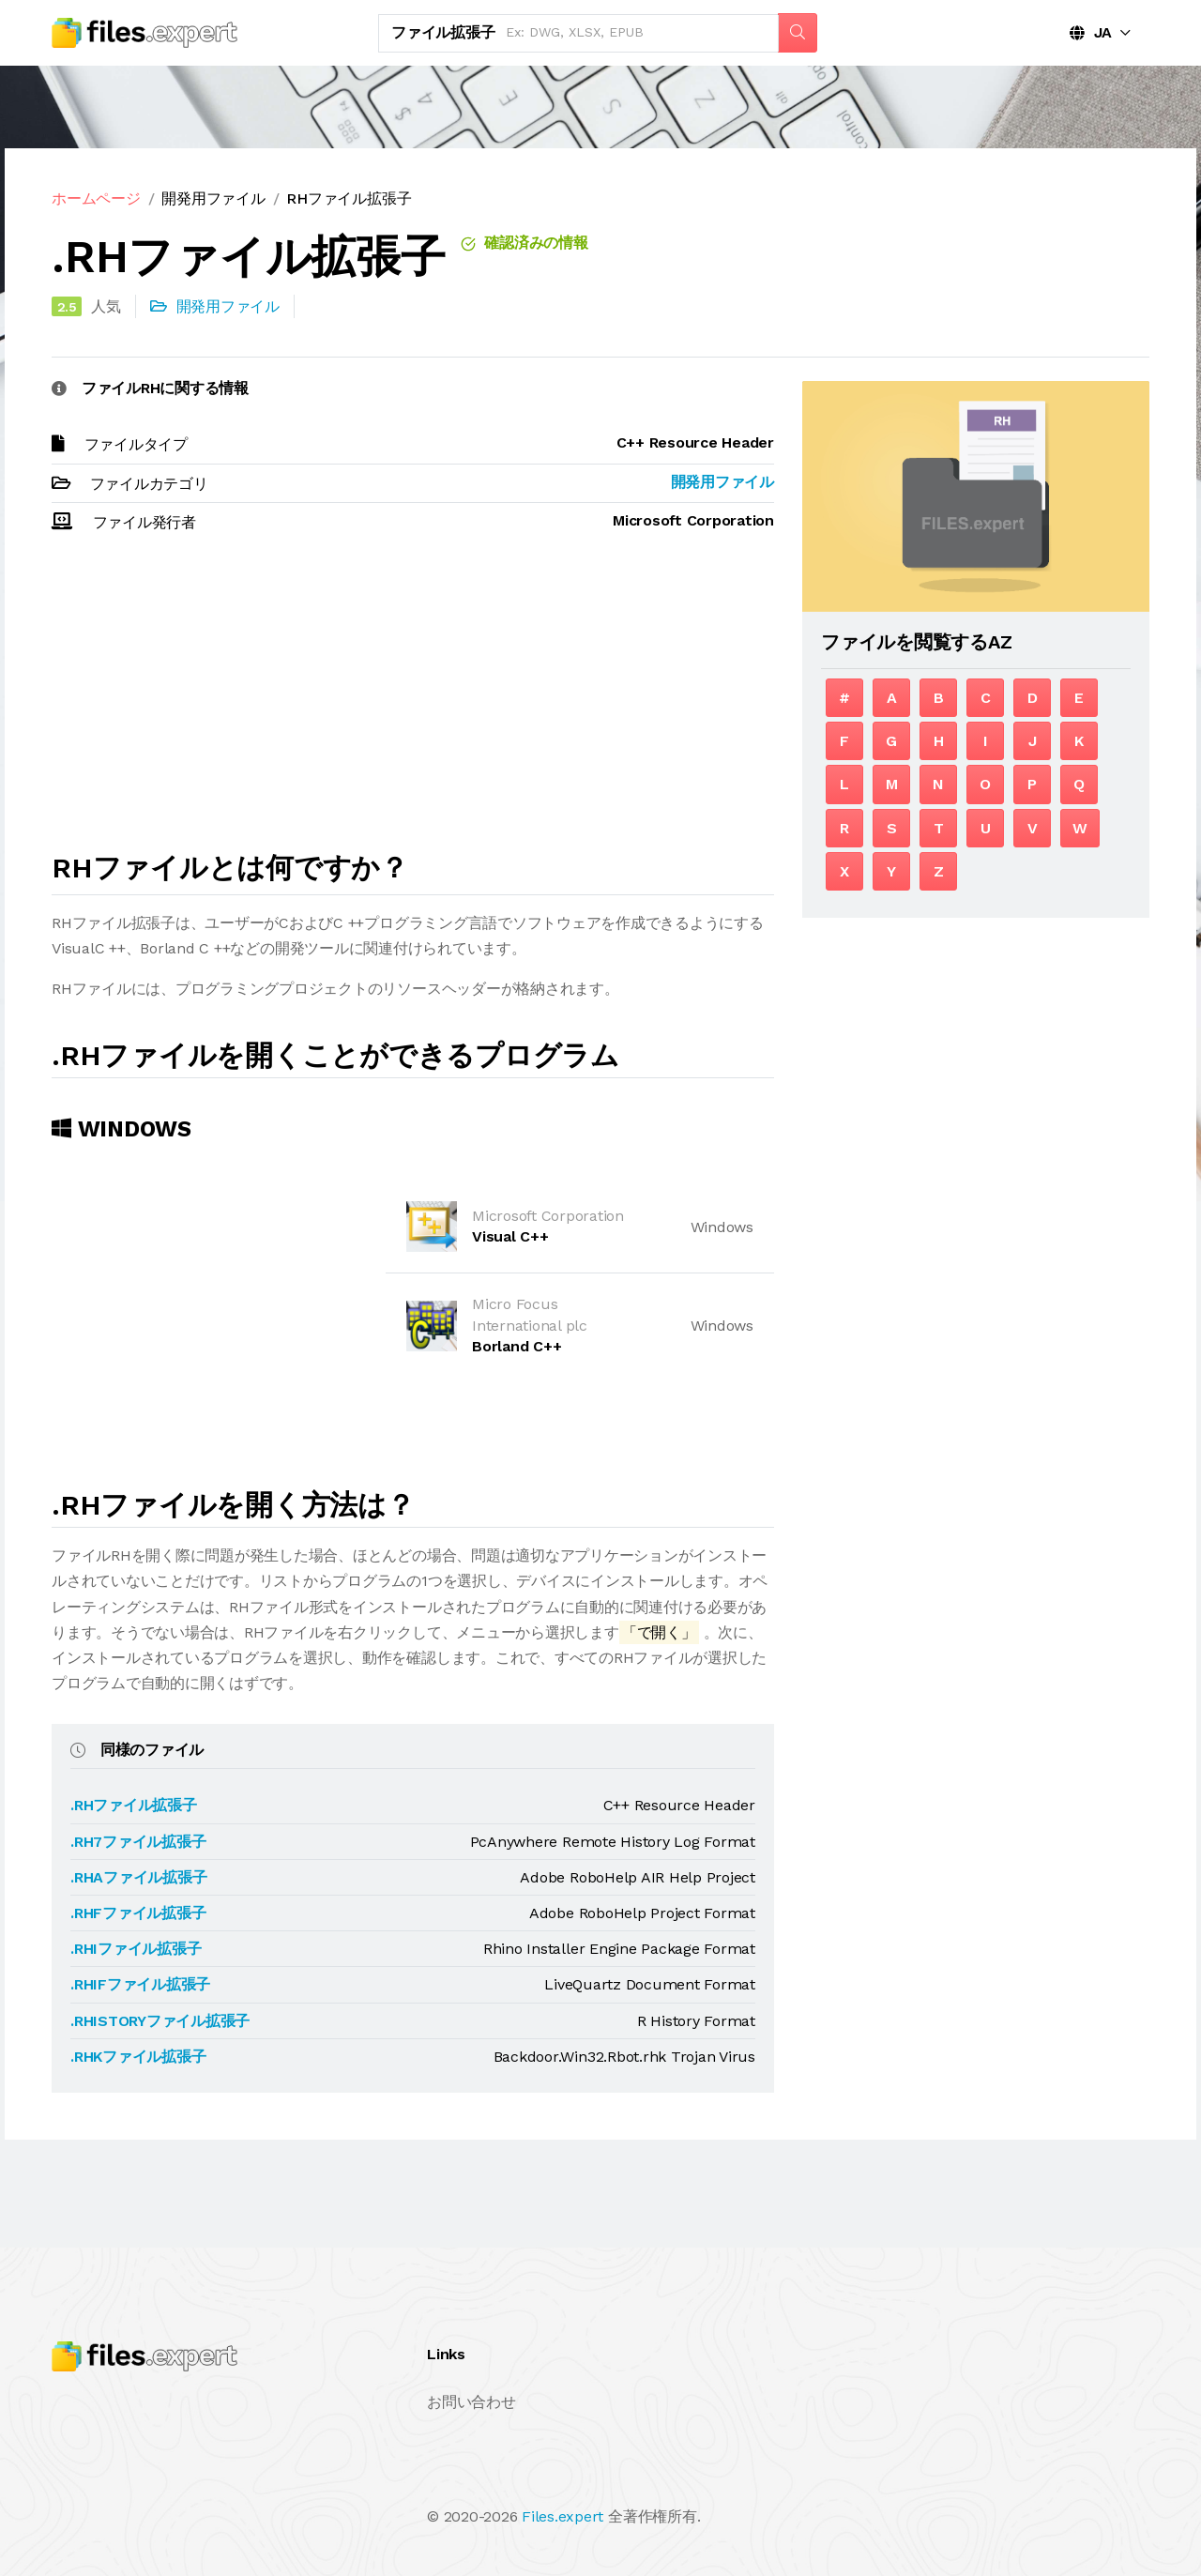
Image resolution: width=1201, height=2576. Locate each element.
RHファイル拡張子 (348, 198)
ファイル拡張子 (442, 32)
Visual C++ (510, 1236)
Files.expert (562, 2516)
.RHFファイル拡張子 (137, 1913)
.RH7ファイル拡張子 (137, 1842)
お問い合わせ (471, 2402)
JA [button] (1091, 32)
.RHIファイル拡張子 (135, 1949)
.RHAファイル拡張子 (138, 1877)
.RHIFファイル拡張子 (140, 1984)
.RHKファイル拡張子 (137, 2056)
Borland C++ (516, 1346)
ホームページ (96, 198)
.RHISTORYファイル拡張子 (160, 2021)
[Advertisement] (413, 701)
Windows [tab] (121, 1129)
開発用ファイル (213, 198)
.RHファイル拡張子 (133, 1805)
